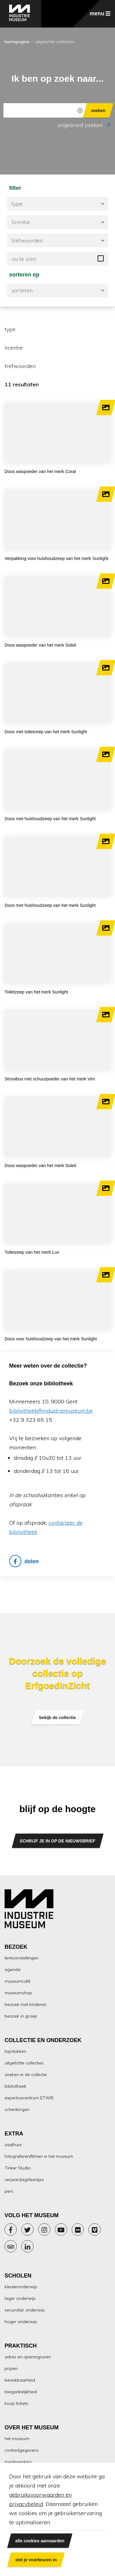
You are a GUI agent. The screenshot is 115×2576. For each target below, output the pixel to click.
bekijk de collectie (57, 1717)
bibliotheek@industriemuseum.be (51, 1410)
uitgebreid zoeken (83, 125)
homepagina (17, 41)
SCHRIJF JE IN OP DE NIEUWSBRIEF (58, 1841)
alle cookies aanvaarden (39, 2540)
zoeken (98, 110)
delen (24, 1561)
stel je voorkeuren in (36, 2559)
